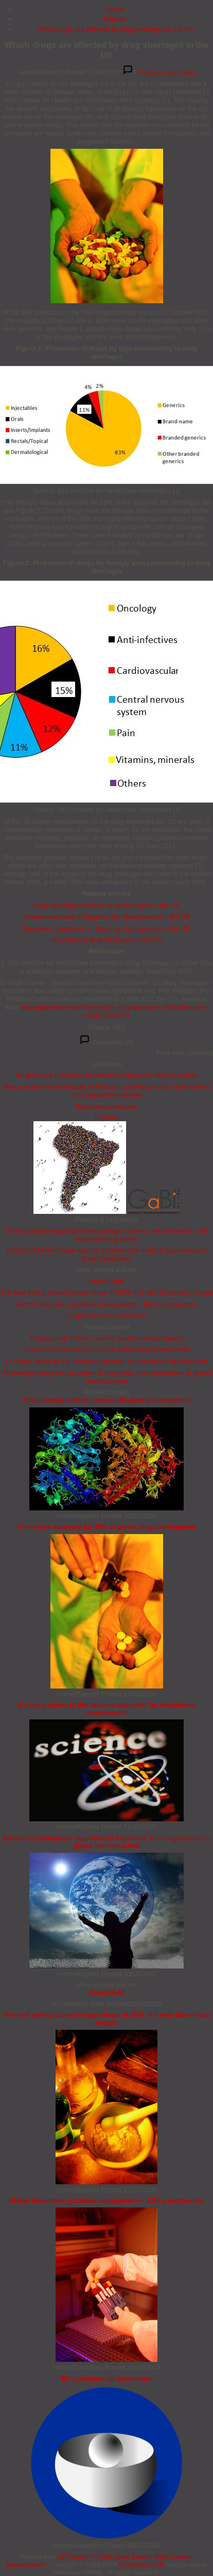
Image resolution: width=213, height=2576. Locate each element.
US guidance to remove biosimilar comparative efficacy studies (106, 1075)
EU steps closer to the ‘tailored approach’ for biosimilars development (106, 1361)
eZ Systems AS (141, 2564)
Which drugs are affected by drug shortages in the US (115, 29)
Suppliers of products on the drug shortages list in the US (106, 928)
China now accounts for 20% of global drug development (106, 1349)
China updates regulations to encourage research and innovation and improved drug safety (106, 1235)
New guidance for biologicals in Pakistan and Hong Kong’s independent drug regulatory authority (107, 1091)
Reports (115, 19)
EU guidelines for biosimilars (106, 1315)
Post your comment (166, 72)
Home (114, 9)
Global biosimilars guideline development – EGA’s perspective (106, 1304)
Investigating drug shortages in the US (107, 940)
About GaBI (106, 1281)
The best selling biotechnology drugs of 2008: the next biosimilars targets (106, 1292)
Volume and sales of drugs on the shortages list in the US (106, 916)
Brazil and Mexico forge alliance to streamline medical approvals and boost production (106, 1254)
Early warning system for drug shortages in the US (106, 905)
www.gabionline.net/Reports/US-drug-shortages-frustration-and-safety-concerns (115, 1011)
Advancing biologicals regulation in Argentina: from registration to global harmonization (106, 1377)
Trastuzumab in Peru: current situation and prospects (106, 1338)
